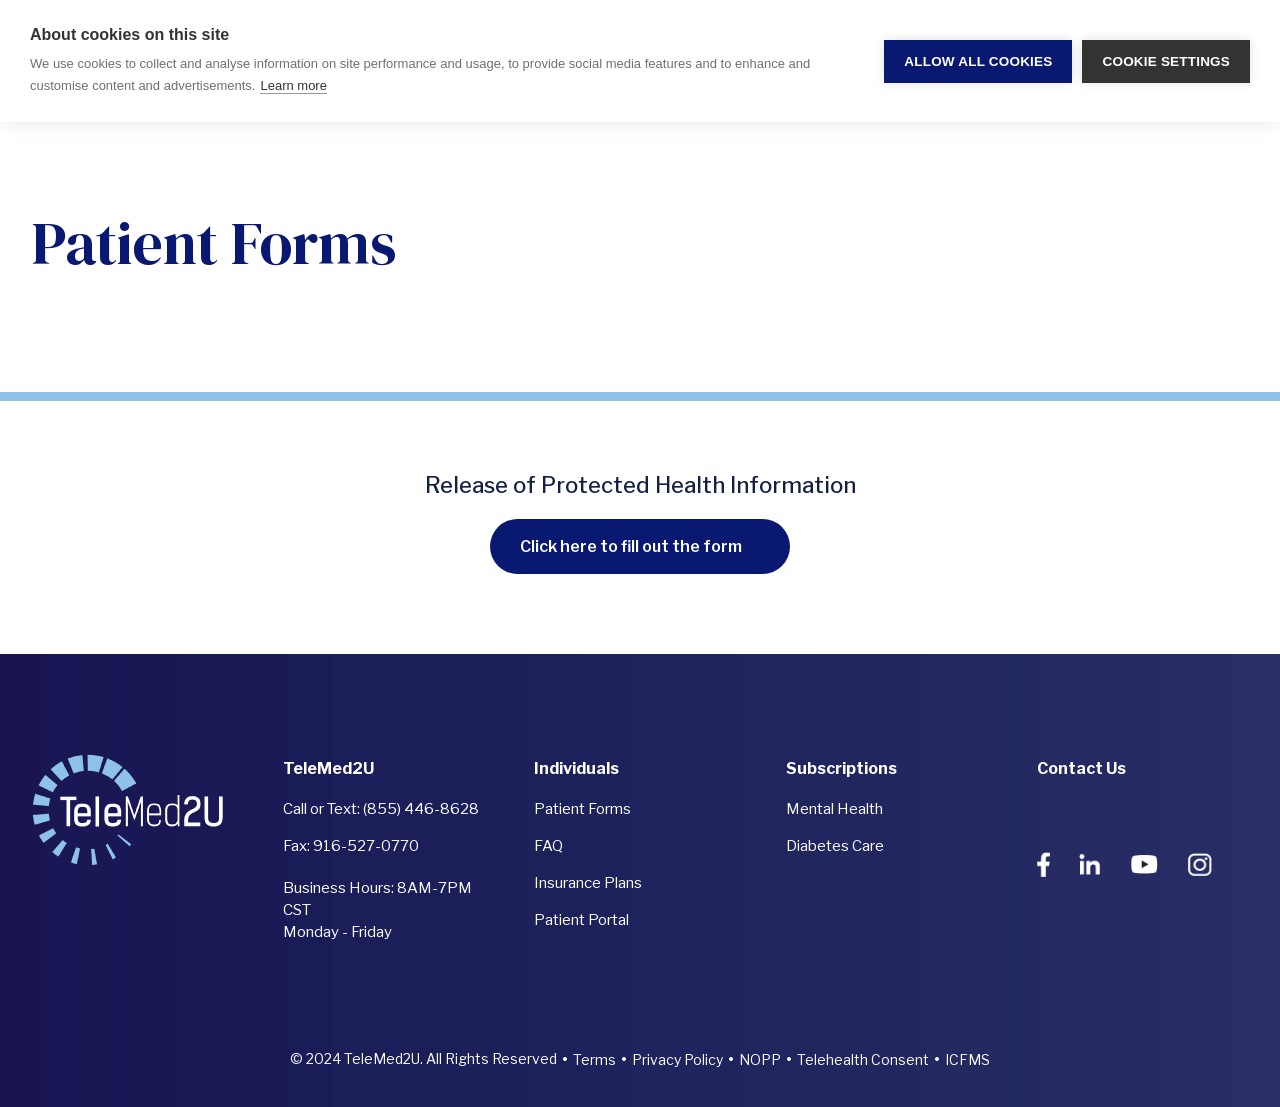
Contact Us (1081, 768)
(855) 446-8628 (421, 809)
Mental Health (834, 809)
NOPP (760, 1059)
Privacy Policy (677, 1059)
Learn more (293, 85)
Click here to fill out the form (631, 546)
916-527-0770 (366, 846)
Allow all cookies (978, 61)
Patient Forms (582, 809)
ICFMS (967, 1059)
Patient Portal (581, 920)
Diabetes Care (835, 846)
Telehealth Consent (863, 1059)
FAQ (548, 846)
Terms (594, 1059)
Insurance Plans (588, 883)
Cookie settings (1166, 61)
